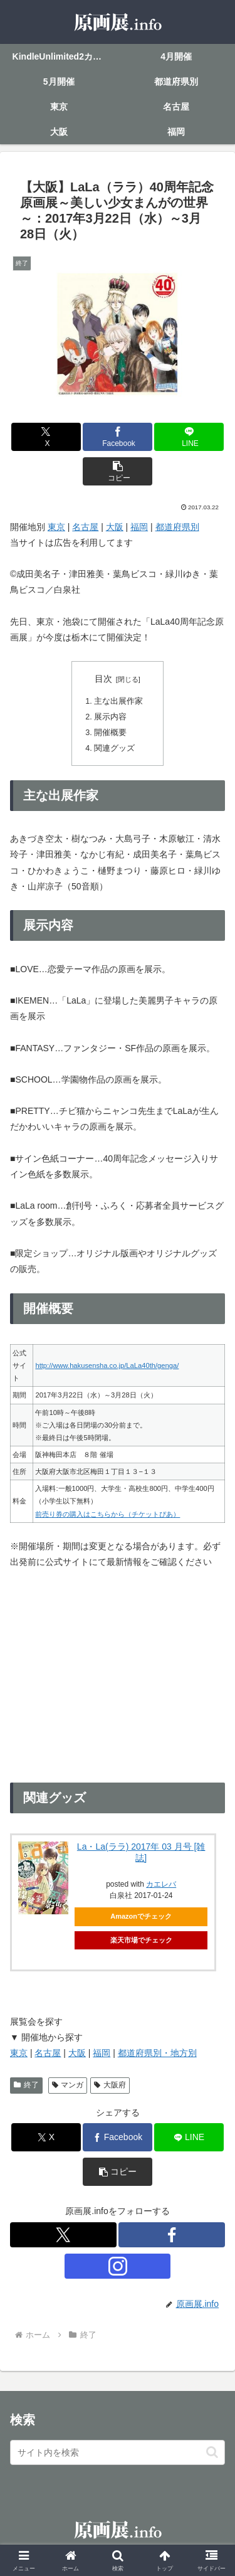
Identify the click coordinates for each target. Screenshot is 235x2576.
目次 (103, 679)
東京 (56, 527)
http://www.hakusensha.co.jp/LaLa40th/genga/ (107, 1365)
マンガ (68, 2084)
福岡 (139, 527)
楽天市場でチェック (141, 1940)
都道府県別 (177, 527)
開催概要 (110, 732)
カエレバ (161, 1884)
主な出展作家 (118, 701)
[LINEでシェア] (189, 437)
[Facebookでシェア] (117, 437)
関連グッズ (114, 748)
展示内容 (110, 717)
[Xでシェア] (46, 437)
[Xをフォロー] (63, 2234)
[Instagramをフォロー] (118, 2266)
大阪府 (110, 2084)
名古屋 (85, 527)
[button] (117, 471)
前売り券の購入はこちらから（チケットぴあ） (107, 1514)
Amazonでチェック (141, 1916)
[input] (117, 2452)
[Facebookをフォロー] (171, 2234)
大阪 (114, 527)
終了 (26, 2084)
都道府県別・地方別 (157, 2053)
